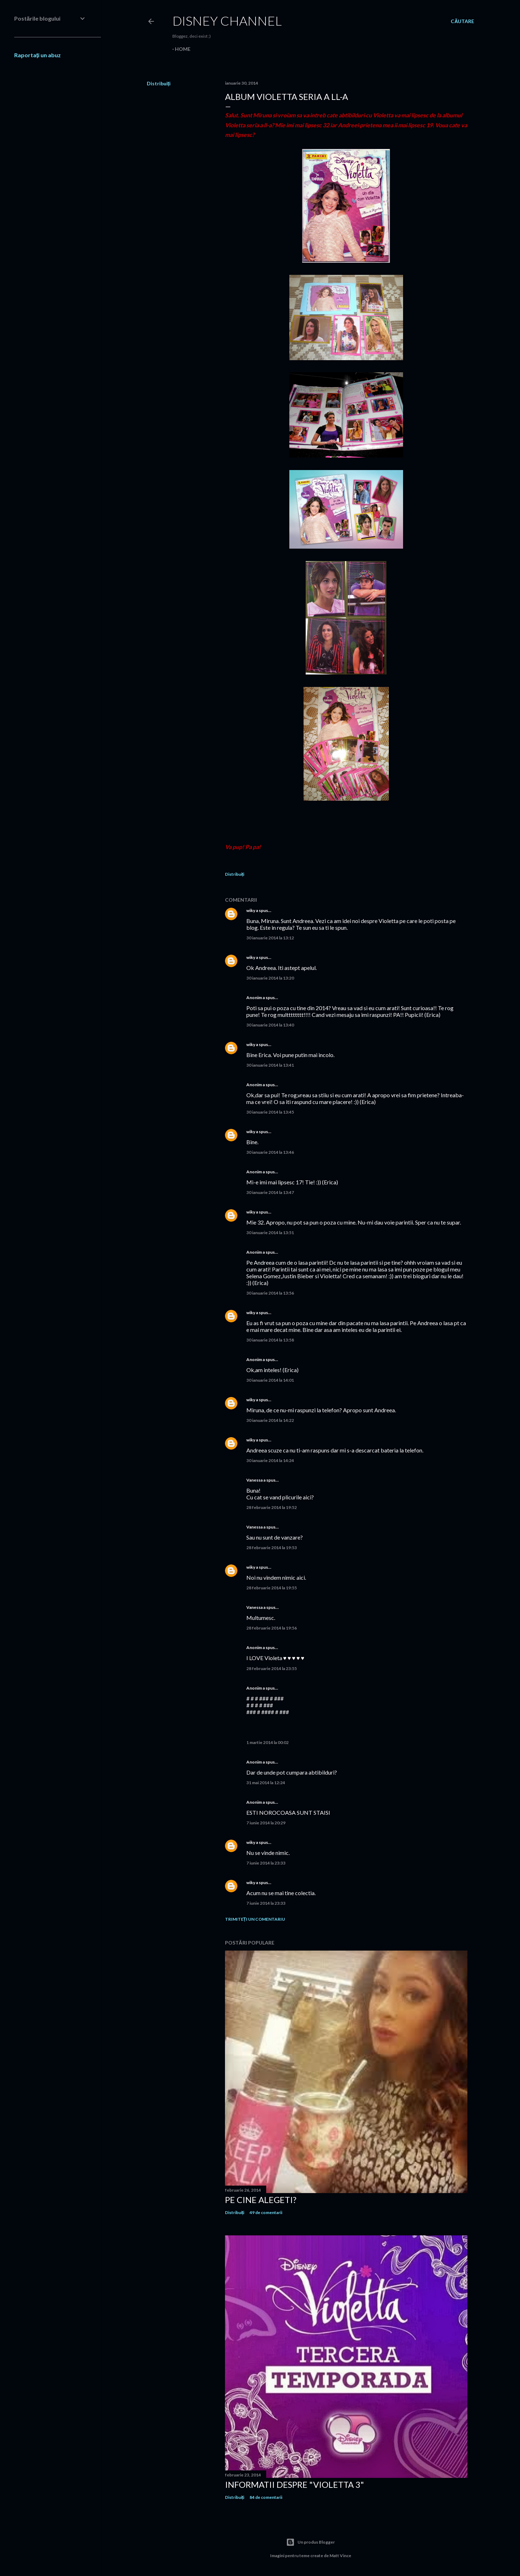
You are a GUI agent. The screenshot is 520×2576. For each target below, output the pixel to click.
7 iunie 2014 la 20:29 (265, 1822)
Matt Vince (340, 2555)
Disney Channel (227, 20)
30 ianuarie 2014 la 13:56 (270, 1293)
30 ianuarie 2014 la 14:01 (270, 1380)
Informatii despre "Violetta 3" (294, 2484)
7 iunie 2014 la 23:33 (265, 1863)
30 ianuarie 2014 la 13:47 (270, 1192)
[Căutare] (462, 21)
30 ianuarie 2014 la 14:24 (270, 1460)
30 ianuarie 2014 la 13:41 (270, 1065)
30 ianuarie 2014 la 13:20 (270, 978)
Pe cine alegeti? (260, 2199)
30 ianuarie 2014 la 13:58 (270, 1340)
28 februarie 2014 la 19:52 (271, 1507)
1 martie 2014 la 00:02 (267, 1742)
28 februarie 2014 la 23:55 (271, 1668)
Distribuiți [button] (159, 83)
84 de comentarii (266, 2497)
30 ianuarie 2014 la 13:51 (270, 1232)
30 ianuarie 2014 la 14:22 (270, 1420)
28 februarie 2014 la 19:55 (271, 1587)
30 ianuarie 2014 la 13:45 (270, 1112)
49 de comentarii (266, 2212)
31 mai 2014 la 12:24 (265, 1782)
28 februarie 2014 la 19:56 (271, 1628)
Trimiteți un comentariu (255, 1919)
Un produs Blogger (310, 2542)
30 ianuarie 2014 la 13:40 (270, 1025)
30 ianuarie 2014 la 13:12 (270, 937)
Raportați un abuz (37, 55)
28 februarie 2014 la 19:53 (271, 1547)
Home (183, 49)
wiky (250, 910)
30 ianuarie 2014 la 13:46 (270, 1152)
